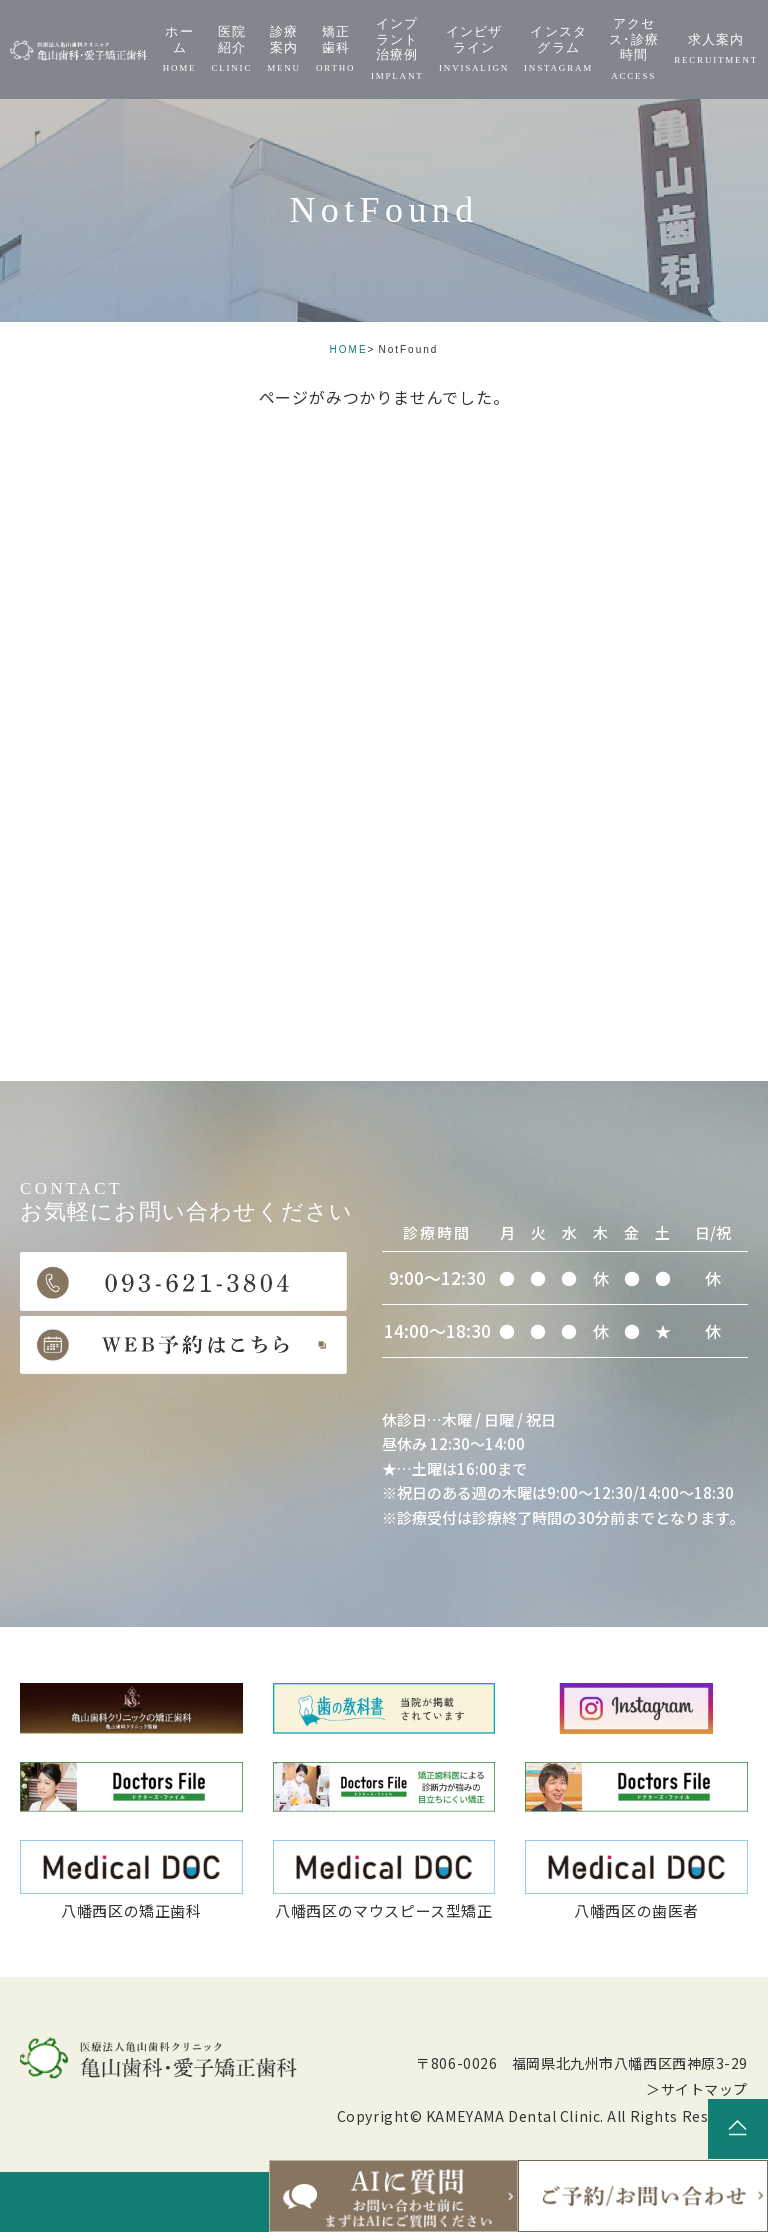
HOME (349, 349)
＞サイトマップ (697, 2089)
